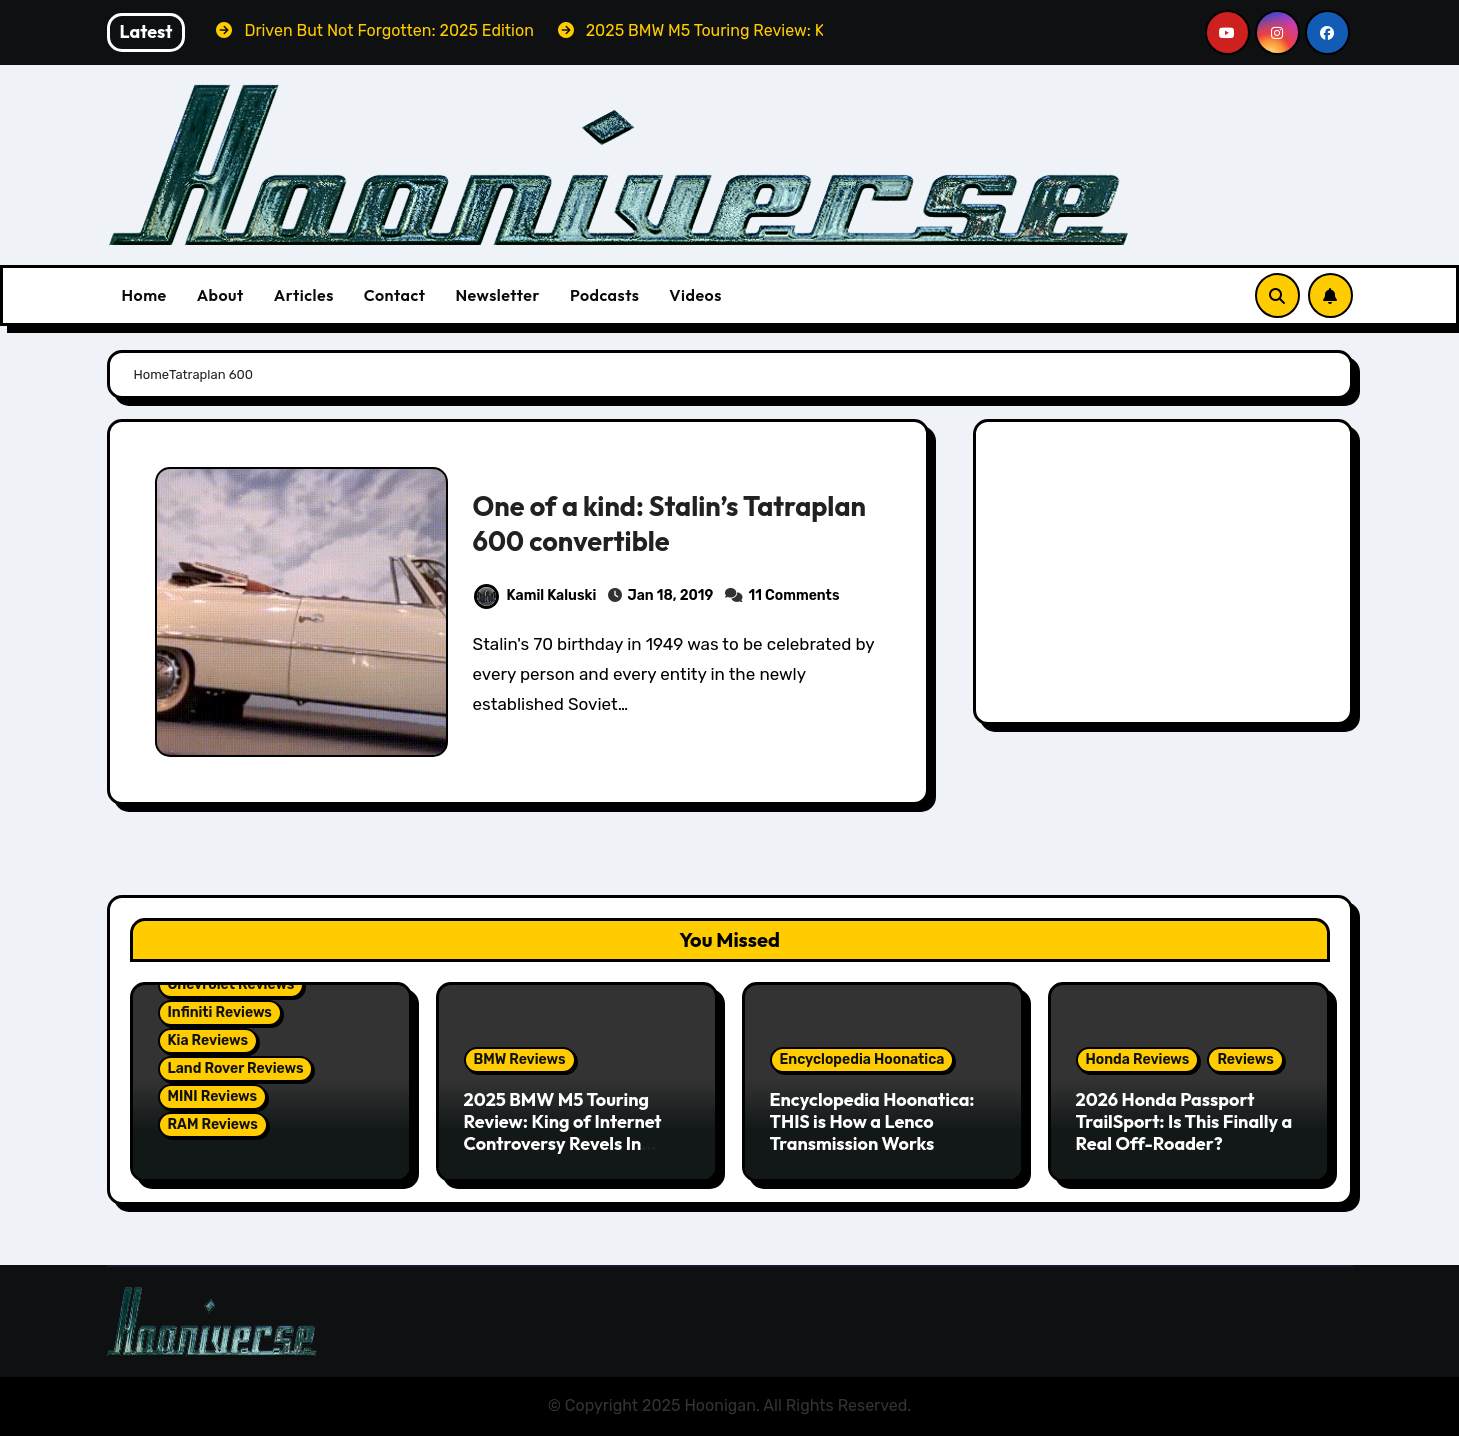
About (220, 295)
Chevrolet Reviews (231, 984)
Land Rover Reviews (236, 1068)
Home (144, 295)
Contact (395, 295)
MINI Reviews (213, 1096)
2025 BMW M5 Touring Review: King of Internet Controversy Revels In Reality (563, 1132)
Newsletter (497, 295)
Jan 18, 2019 (670, 595)
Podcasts (604, 295)
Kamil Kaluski (535, 595)
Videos (695, 295)
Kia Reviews (208, 1040)
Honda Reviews (1138, 1059)
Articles (304, 295)
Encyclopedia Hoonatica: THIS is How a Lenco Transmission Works (872, 1121)
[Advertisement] (1165, 577)
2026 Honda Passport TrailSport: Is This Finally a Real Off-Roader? (1184, 1121)
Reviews (1245, 1059)
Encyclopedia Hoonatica (862, 1059)
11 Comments (794, 595)
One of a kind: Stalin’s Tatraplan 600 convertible (669, 523)
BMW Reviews (520, 1059)
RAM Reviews (213, 1124)
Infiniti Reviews (220, 1012)
